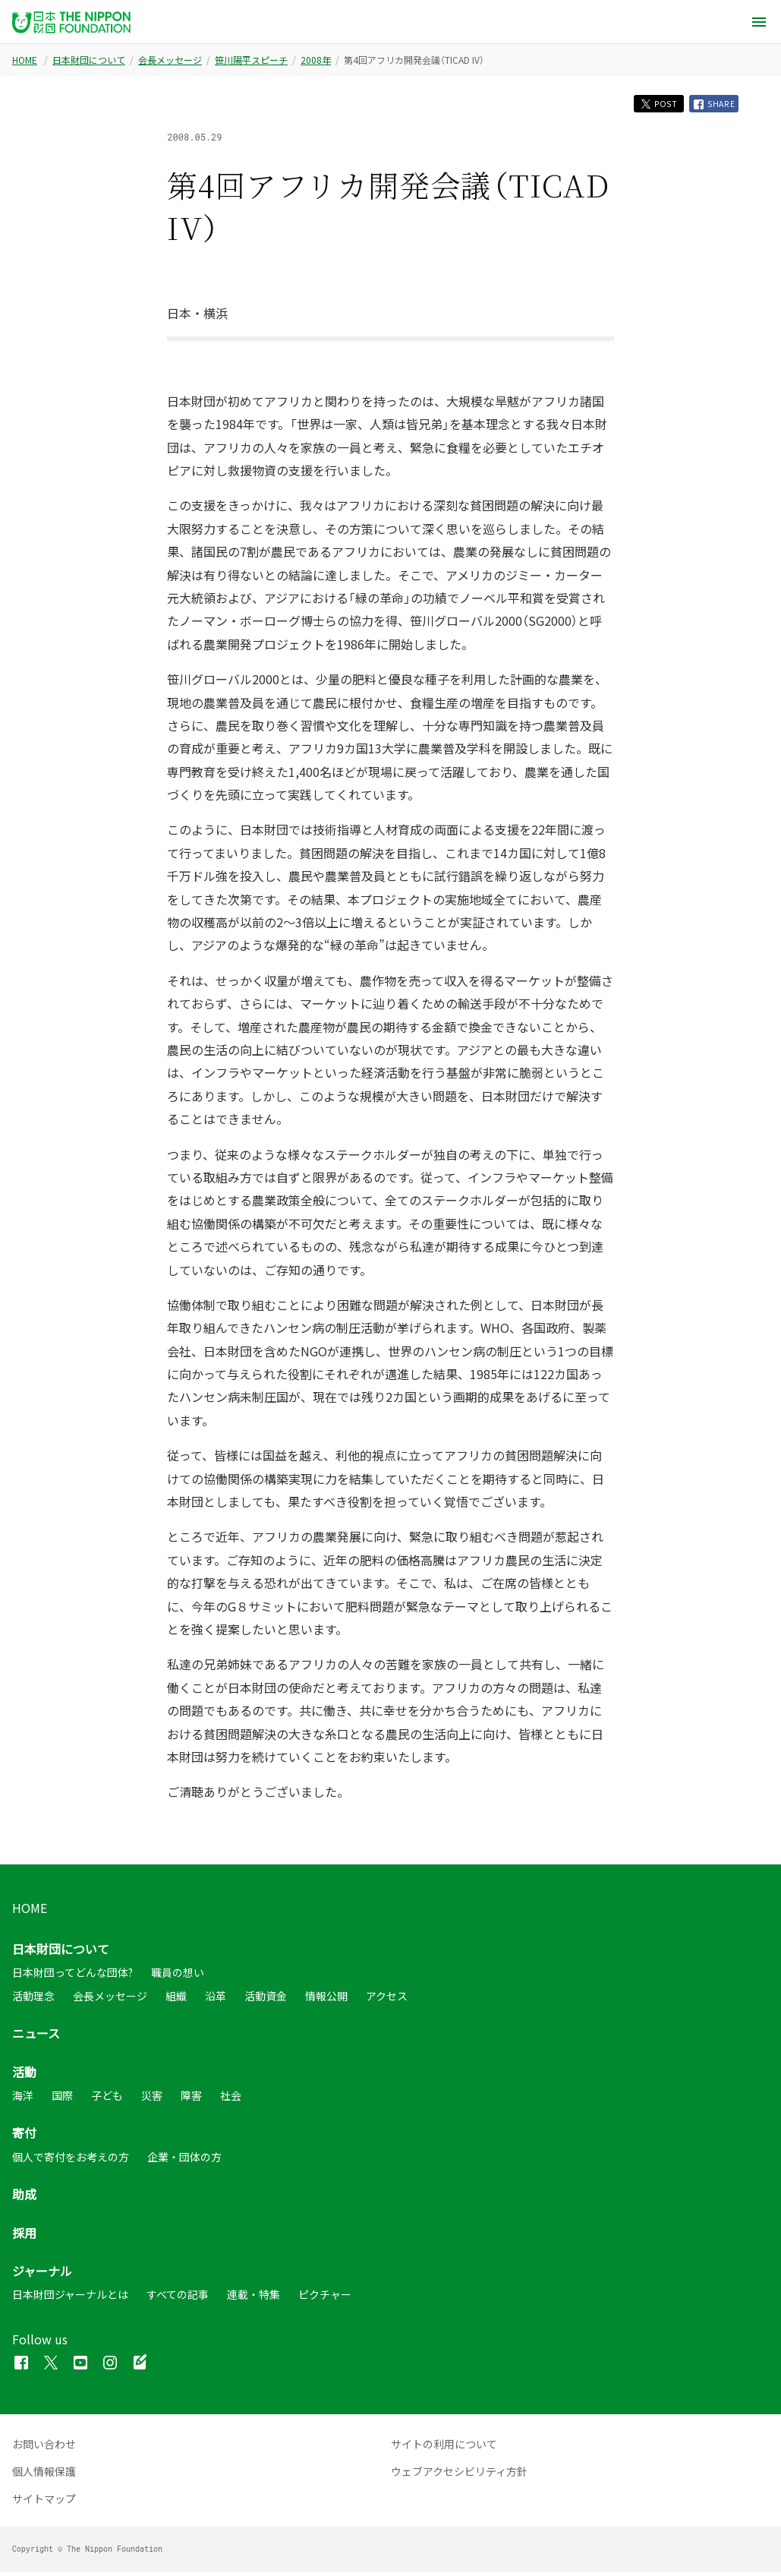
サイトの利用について (444, 2447)
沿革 (215, 1999)
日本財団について (88, 60)
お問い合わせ (44, 2447)
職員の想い (177, 1976)
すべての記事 (177, 2298)
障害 (191, 2099)
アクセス (387, 1999)
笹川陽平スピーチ (251, 60)
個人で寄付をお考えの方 (70, 2160)
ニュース (36, 2037)
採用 (24, 2236)
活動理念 (33, 1999)
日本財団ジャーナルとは (70, 2298)
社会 (230, 2099)
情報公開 (326, 1999)
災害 (151, 2099)
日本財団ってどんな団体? (72, 1976)
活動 (24, 2075)
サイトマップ (44, 2502)
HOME (24, 60)
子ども (107, 2099)
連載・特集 (253, 2298)
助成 (24, 2198)
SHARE (710, 105)
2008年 (316, 60)
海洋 (22, 2099)
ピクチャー (324, 2298)
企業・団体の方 (184, 2160)
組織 (176, 1999)
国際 (62, 2099)
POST (647, 105)
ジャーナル (42, 2274)
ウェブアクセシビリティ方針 (459, 2475)
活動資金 (265, 1999)
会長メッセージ (170, 60)
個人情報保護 (44, 2475)
